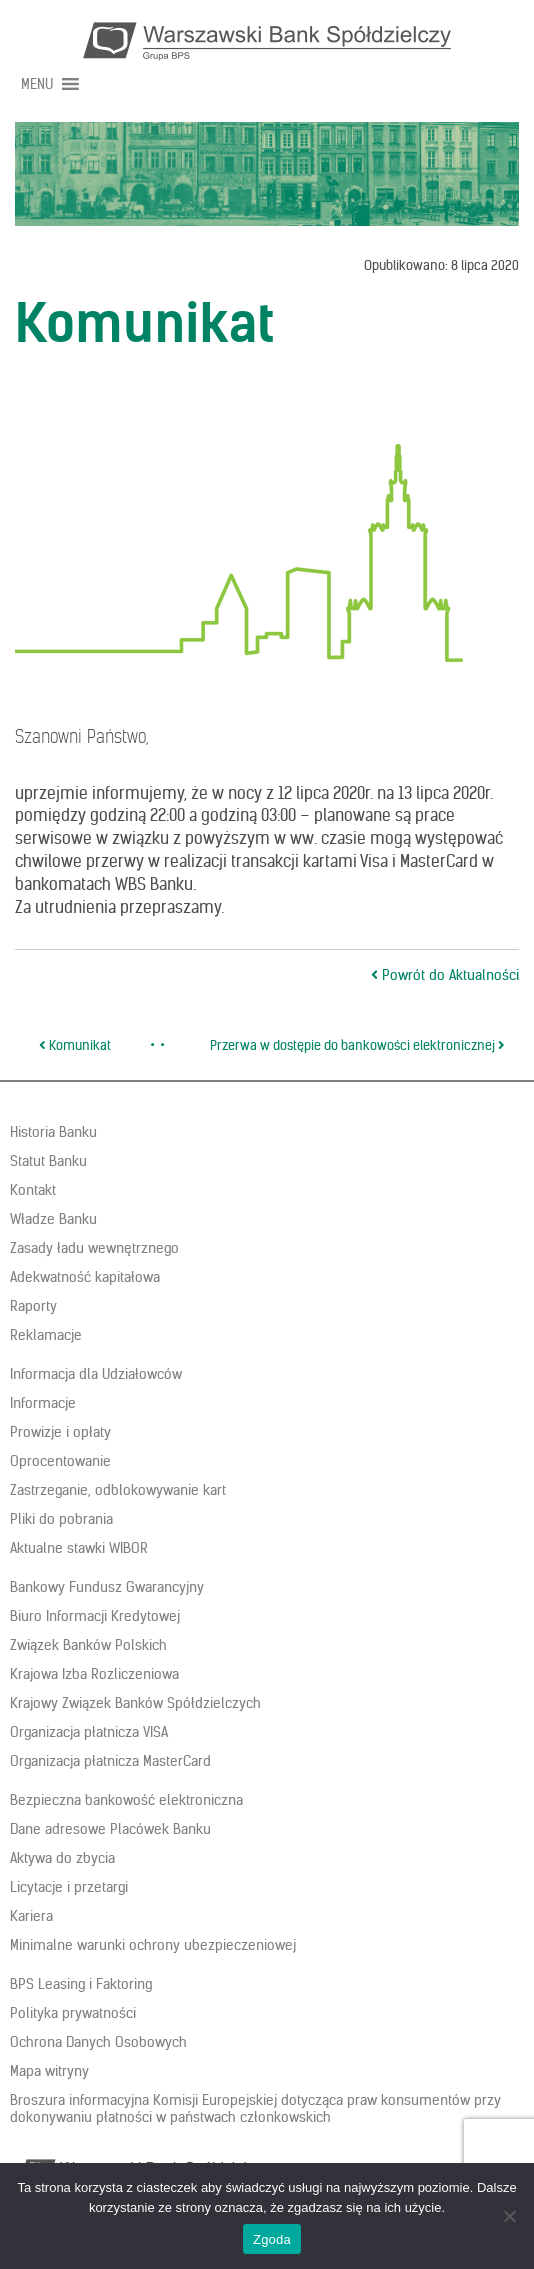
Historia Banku (53, 1132)
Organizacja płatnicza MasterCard (110, 1761)
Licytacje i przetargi (69, 1887)
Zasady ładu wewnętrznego (94, 1248)
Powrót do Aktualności (445, 975)
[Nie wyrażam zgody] (509, 2216)
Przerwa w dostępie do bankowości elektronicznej (357, 1045)
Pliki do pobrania (61, 1519)
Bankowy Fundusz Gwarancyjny (107, 1587)
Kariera (31, 1916)
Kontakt (33, 1190)
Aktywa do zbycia (62, 1858)
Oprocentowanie (60, 1461)
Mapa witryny (49, 2071)
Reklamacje (46, 1335)
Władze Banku (53, 1219)
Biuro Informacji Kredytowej (95, 1616)
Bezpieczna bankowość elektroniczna (126, 1800)
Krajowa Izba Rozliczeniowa (94, 1674)
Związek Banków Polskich (88, 1645)
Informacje (43, 1403)
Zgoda (272, 2239)
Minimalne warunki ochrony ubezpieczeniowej (153, 1945)
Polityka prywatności (73, 2013)
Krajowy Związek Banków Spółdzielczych (135, 1703)
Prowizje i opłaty (60, 1432)
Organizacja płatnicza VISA (89, 1732)
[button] (37, 84)
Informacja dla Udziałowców (96, 1374)
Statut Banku (48, 1161)
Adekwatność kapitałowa (85, 1277)
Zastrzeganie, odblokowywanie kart (118, 1490)
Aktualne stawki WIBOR (79, 1548)
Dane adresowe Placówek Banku (110, 1829)
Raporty (33, 1306)
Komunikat (75, 1045)
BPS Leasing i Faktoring (81, 1984)
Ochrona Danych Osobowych (98, 2042)
